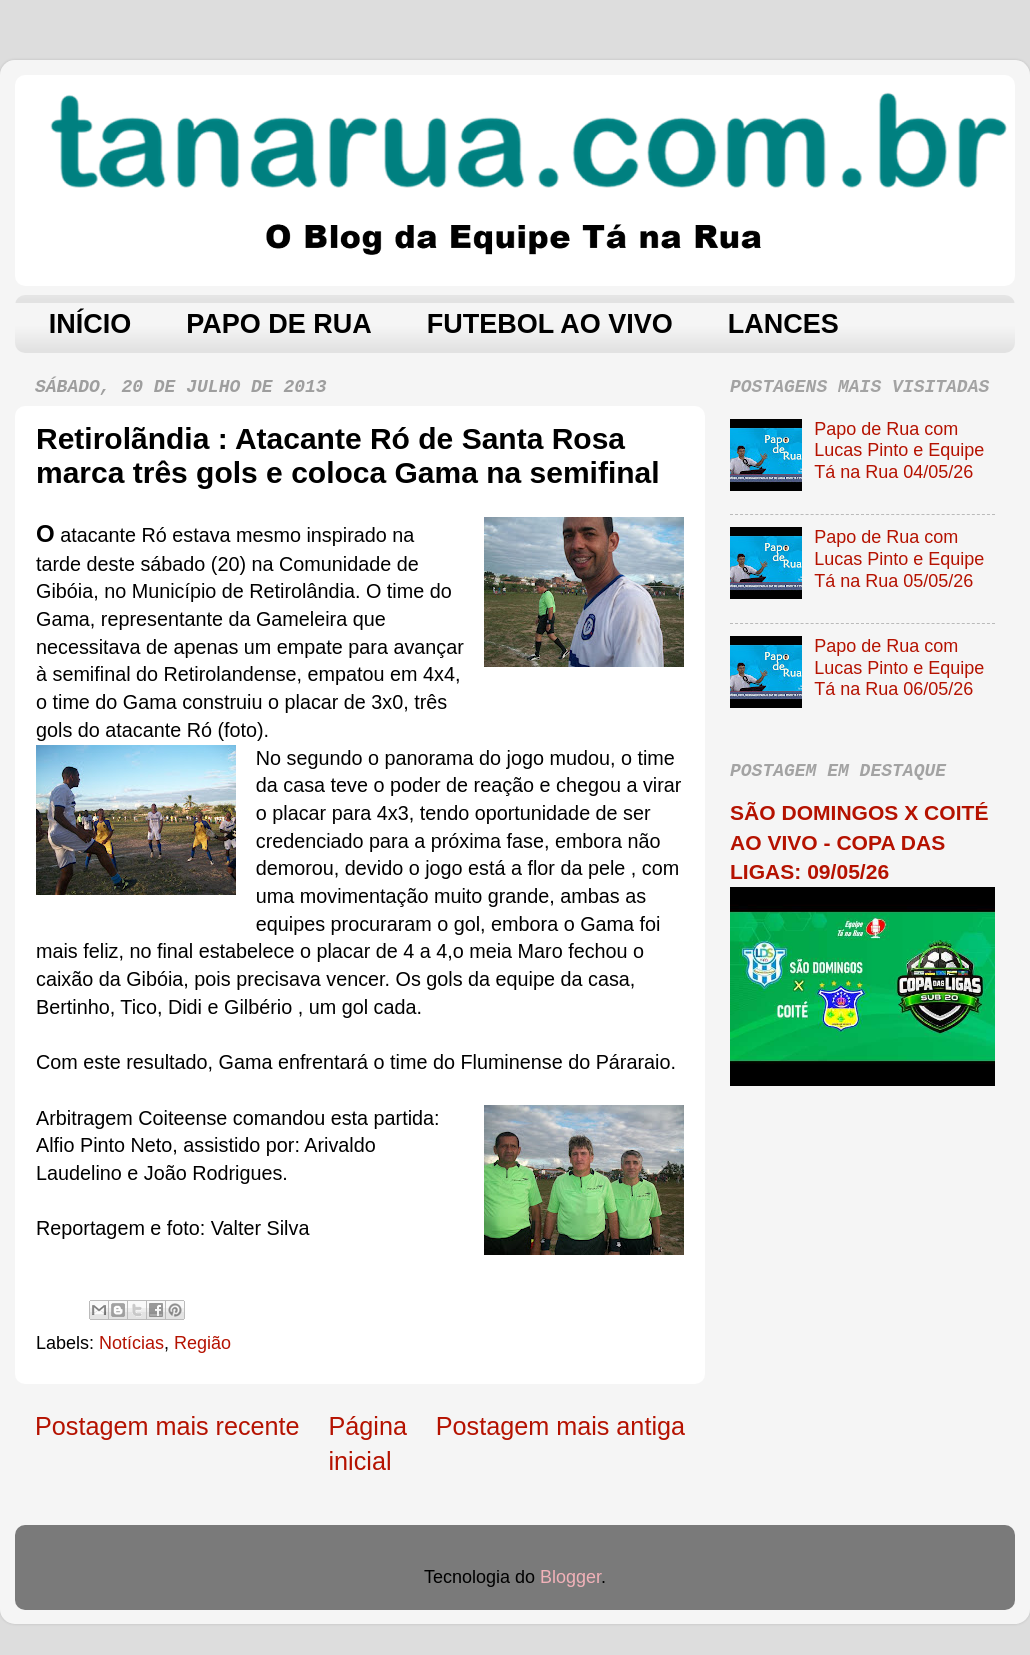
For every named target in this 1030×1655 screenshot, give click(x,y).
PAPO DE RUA (279, 324)
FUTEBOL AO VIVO (550, 324)
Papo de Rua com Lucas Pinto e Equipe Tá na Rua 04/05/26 (899, 450)
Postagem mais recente (167, 1426)
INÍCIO (90, 324)
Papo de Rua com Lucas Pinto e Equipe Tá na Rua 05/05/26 (899, 558)
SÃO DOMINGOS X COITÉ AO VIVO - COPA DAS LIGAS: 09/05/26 (859, 842)
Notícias (131, 1343)
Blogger (570, 1577)
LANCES (783, 324)
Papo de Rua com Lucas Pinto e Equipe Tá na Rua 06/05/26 (899, 667)
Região (202, 1343)
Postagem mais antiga (560, 1426)
